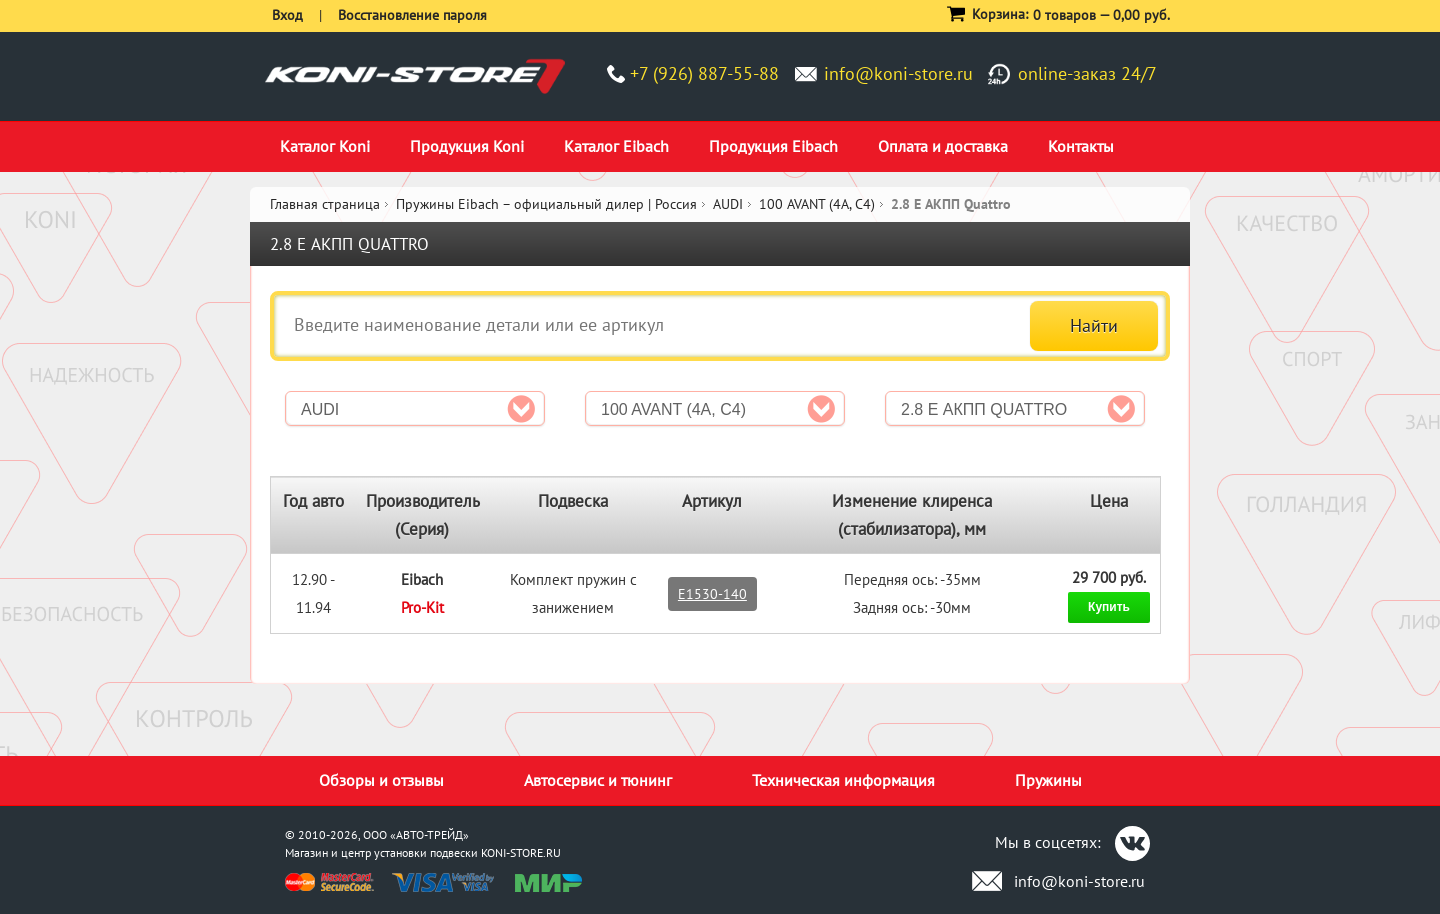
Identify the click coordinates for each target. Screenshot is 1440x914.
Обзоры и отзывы (381, 780)
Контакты (1081, 146)
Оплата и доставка (943, 146)
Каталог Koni (325, 146)
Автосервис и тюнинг (598, 780)
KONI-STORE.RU (521, 852)
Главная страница (325, 204)
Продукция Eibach (773, 146)
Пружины (1048, 780)
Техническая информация (843, 780)
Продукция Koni (467, 146)
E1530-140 (712, 594)
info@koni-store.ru (898, 73)
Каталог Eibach (616, 146)
